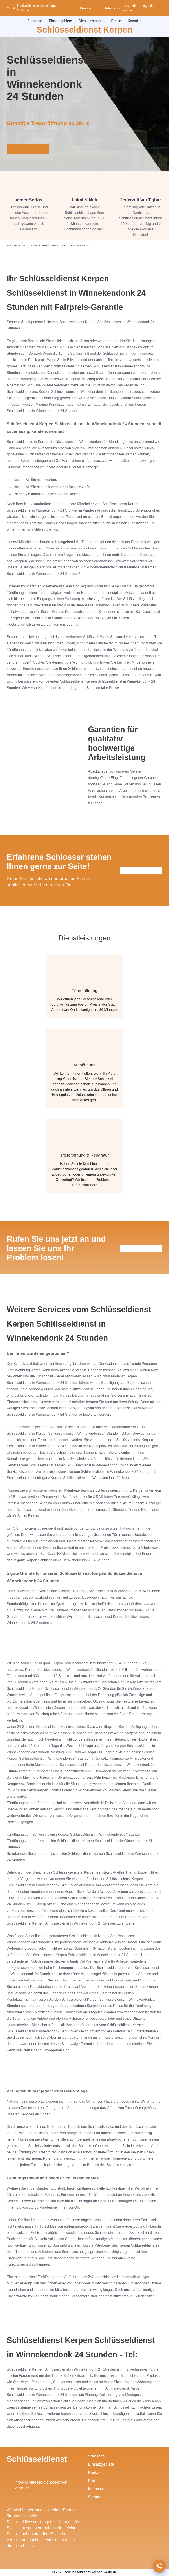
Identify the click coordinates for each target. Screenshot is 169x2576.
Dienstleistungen (92, 21)
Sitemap (95, 2497)
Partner (94, 2481)
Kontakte (135, 21)
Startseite (34, 21)
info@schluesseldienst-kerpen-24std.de (38, 8)
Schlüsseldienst (37, 2459)
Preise (116, 21)
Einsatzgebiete (60, 21)
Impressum (98, 2489)
